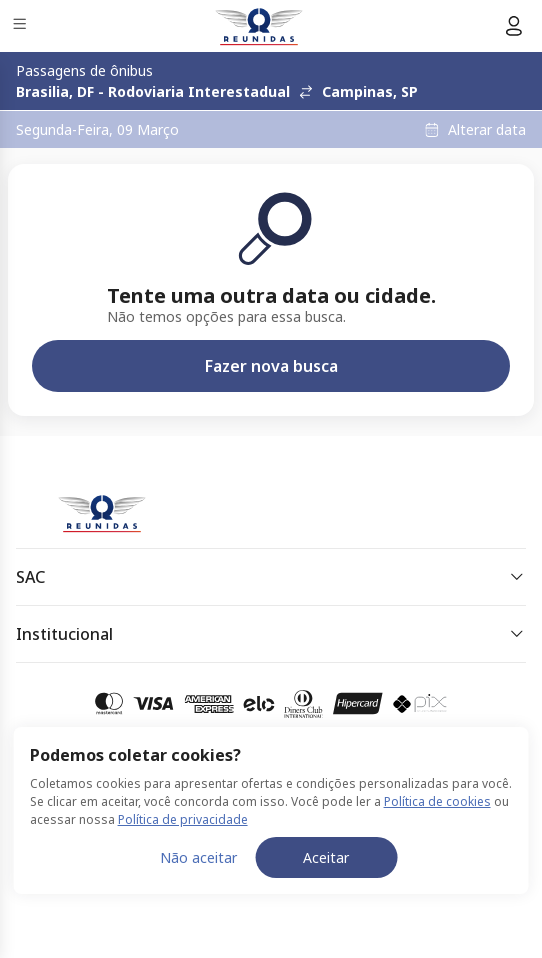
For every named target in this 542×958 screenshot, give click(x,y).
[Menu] (21, 26)
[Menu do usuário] (514, 26)
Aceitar (326, 857)
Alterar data (487, 130)
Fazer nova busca (271, 366)
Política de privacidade (183, 819)
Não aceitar (198, 857)
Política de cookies (437, 801)
